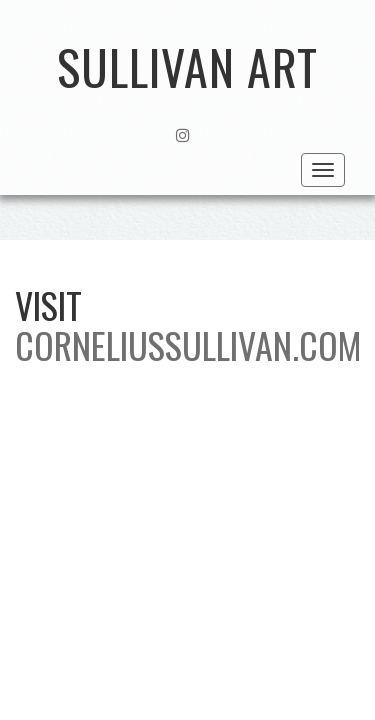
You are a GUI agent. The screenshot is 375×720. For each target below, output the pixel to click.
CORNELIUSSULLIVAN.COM (188, 344)
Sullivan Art (187, 66)
